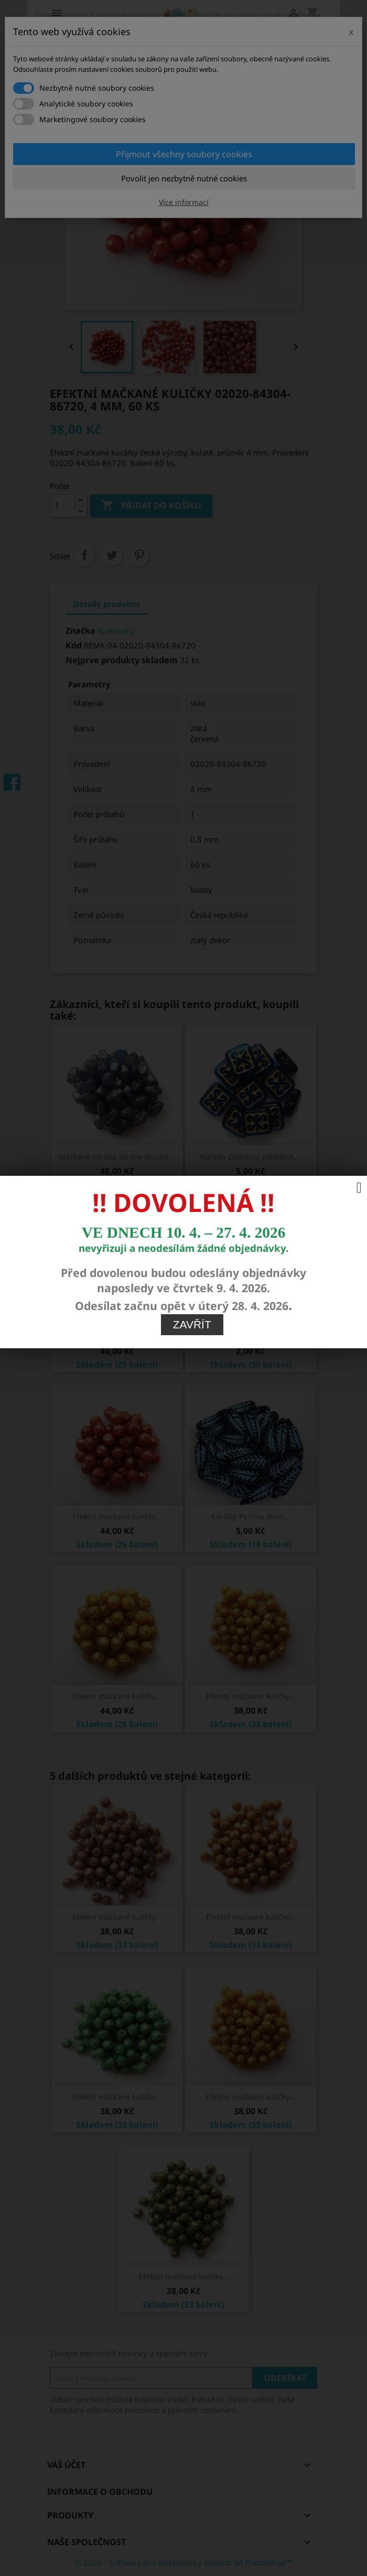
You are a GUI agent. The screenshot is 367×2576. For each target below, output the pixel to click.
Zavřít (192, 857)
